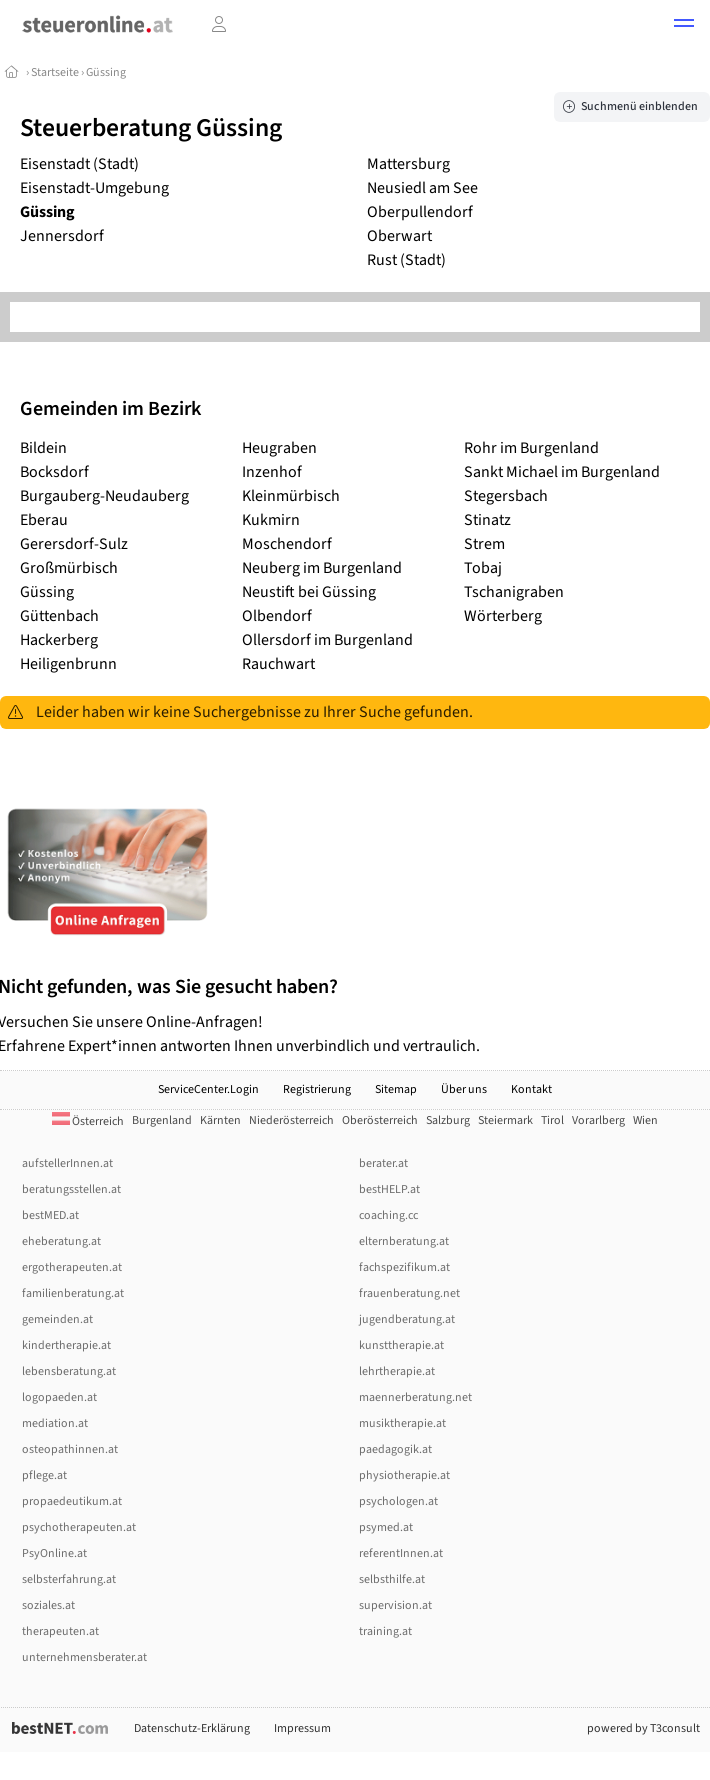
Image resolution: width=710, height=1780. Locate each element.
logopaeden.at (59, 1397)
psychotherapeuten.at (79, 1527)
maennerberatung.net (415, 1397)
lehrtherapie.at (397, 1371)
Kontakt (531, 1089)
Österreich (88, 1121)
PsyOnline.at (54, 1553)
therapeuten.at (60, 1631)
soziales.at (48, 1605)
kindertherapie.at (66, 1345)
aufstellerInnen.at (67, 1163)
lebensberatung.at (69, 1371)
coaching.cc (388, 1215)
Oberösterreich (380, 1120)
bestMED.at (50, 1215)
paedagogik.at (395, 1449)
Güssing (106, 72)
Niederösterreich (291, 1120)
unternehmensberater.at (84, 1657)
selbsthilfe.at (392, 1579)
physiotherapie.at (404, 1475)
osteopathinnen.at (70, 1449)
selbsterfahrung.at (69, 1579)
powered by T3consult (643, 1728)
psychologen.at (398, 1501)
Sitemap (396, 1089)
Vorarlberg (598, 1120)
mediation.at (55, 1423)
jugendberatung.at (407, 1319)
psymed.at (386, 1527)
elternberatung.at (404, 1241)
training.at (385, 1631)
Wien (645, 1120)
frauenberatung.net (409, 1293)
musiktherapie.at (402, 1423)
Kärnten (220, 1120)
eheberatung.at (61, 1241)
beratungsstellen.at (71, 1189)
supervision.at (395, 1605)
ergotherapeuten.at (72, 1267)
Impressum (302, 1728)
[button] (684, 26)
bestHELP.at (389, 1189)
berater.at (383, 1163)
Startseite (56, 72)
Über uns (464, 1089)
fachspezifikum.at (404, 1267)
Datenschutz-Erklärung (192, 1728)
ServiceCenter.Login (208, 1089)
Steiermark (505, 1120)
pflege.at (44, 1475)
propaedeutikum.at (72, 1501)
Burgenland (162, 1120)
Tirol (552, 1120)
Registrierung (317, 1089)
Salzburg (448, 1120)
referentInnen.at (401, 1553)
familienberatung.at (73, 1293)
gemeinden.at (57, 1319)
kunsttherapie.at (401, 1345)
